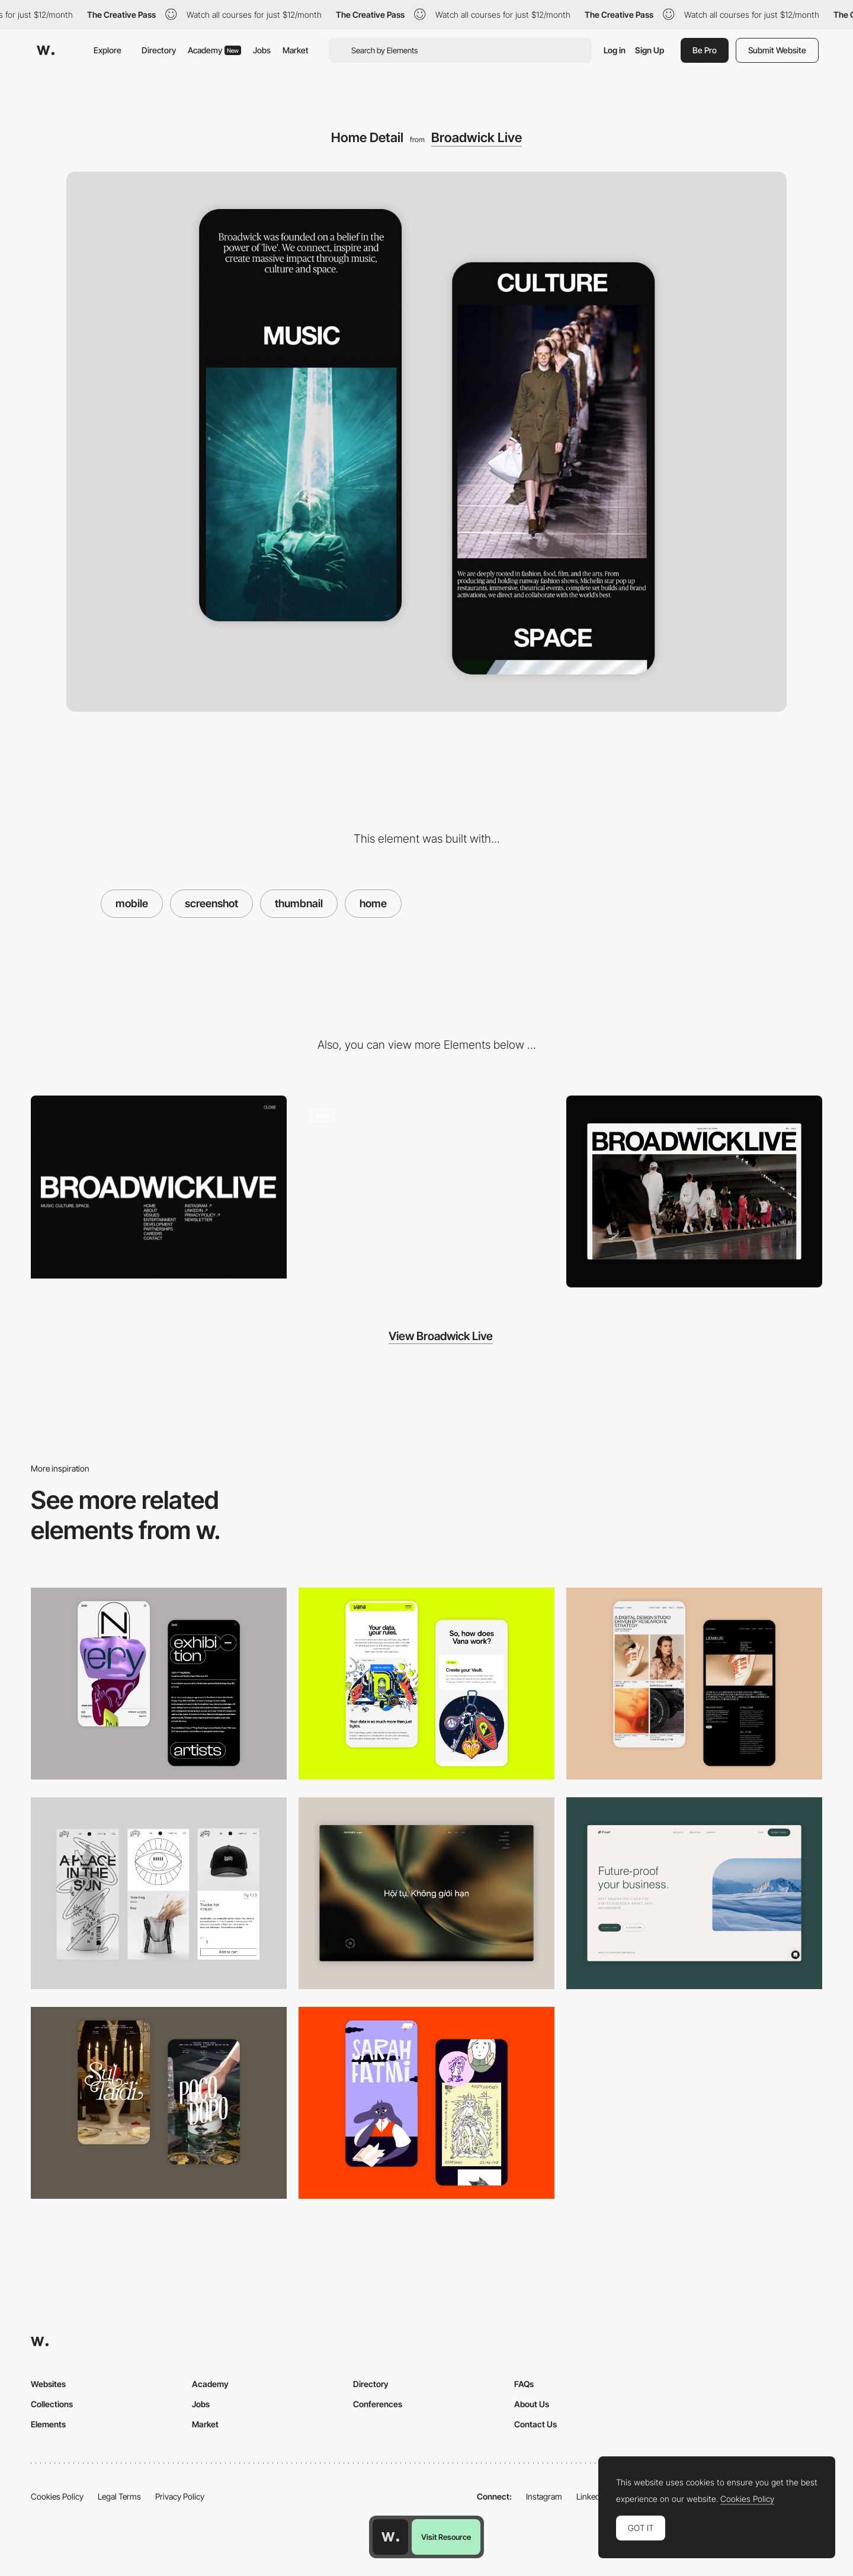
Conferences (377, 2404)
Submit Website (777, 50)
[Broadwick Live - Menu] (159, 1187)
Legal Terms (119, 2496)
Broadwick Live (476, 137)
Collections (52, 2404)
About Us (531, 2404)
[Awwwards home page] (390, 2537)
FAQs (524, 2384)
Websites (48, 2384)
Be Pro (704, 50)
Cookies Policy (57, 2496)
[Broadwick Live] (426, 1187)
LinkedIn (591, 2496)
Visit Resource (446, 2537)
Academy (214, 50)
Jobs (262, 50)
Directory (159, 50)
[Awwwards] (45, 50)
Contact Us (535, 2424)
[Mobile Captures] (426, 1684)
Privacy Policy (179, 2496)
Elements (48, 2424)
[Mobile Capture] (159, 1684)
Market (296, 50)
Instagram (544, 2496)
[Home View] (694, 1191)
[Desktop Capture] (694, 1893)
